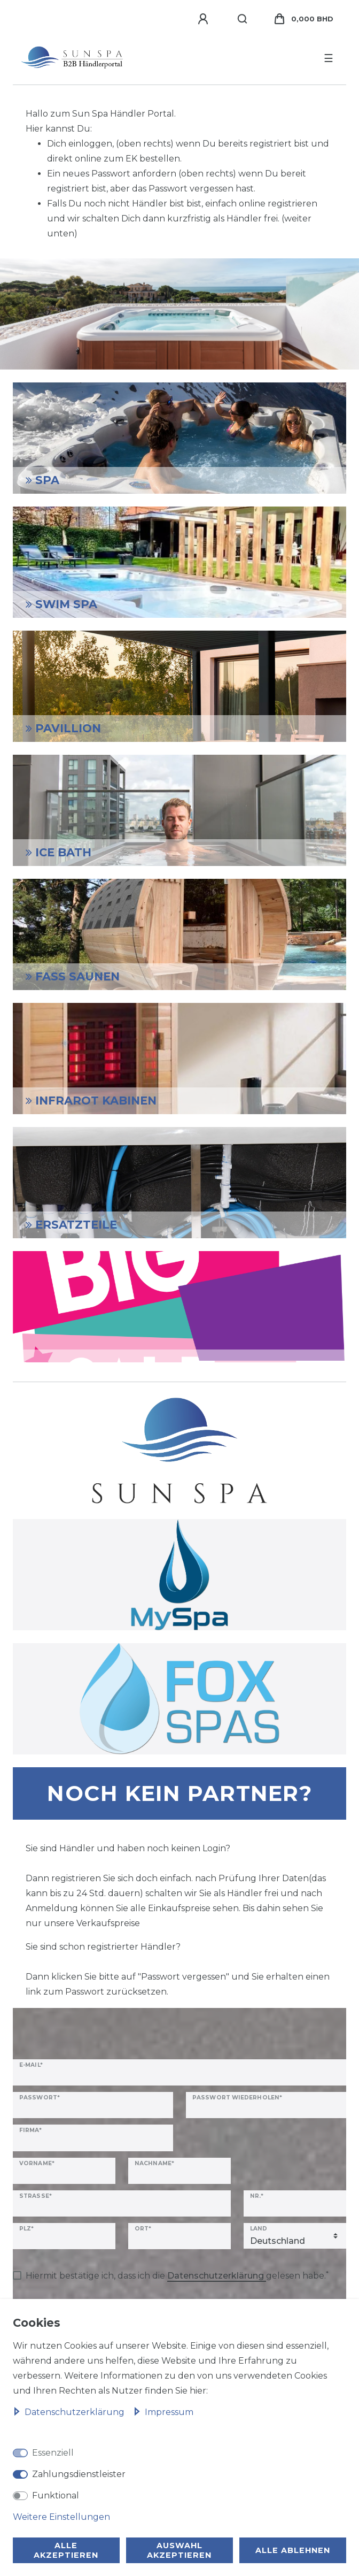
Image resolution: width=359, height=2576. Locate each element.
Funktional (55, 2495)
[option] (179, 314)
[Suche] (242, 19)
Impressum (163, 2412)
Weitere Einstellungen (61, 2517)
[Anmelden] (204, 19)
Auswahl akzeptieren (179, 2550)
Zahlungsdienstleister (79, 2474)
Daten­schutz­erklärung (70, 2412)
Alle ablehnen (292, 2550)
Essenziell (53, 2453)
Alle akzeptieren (66, 2550)
